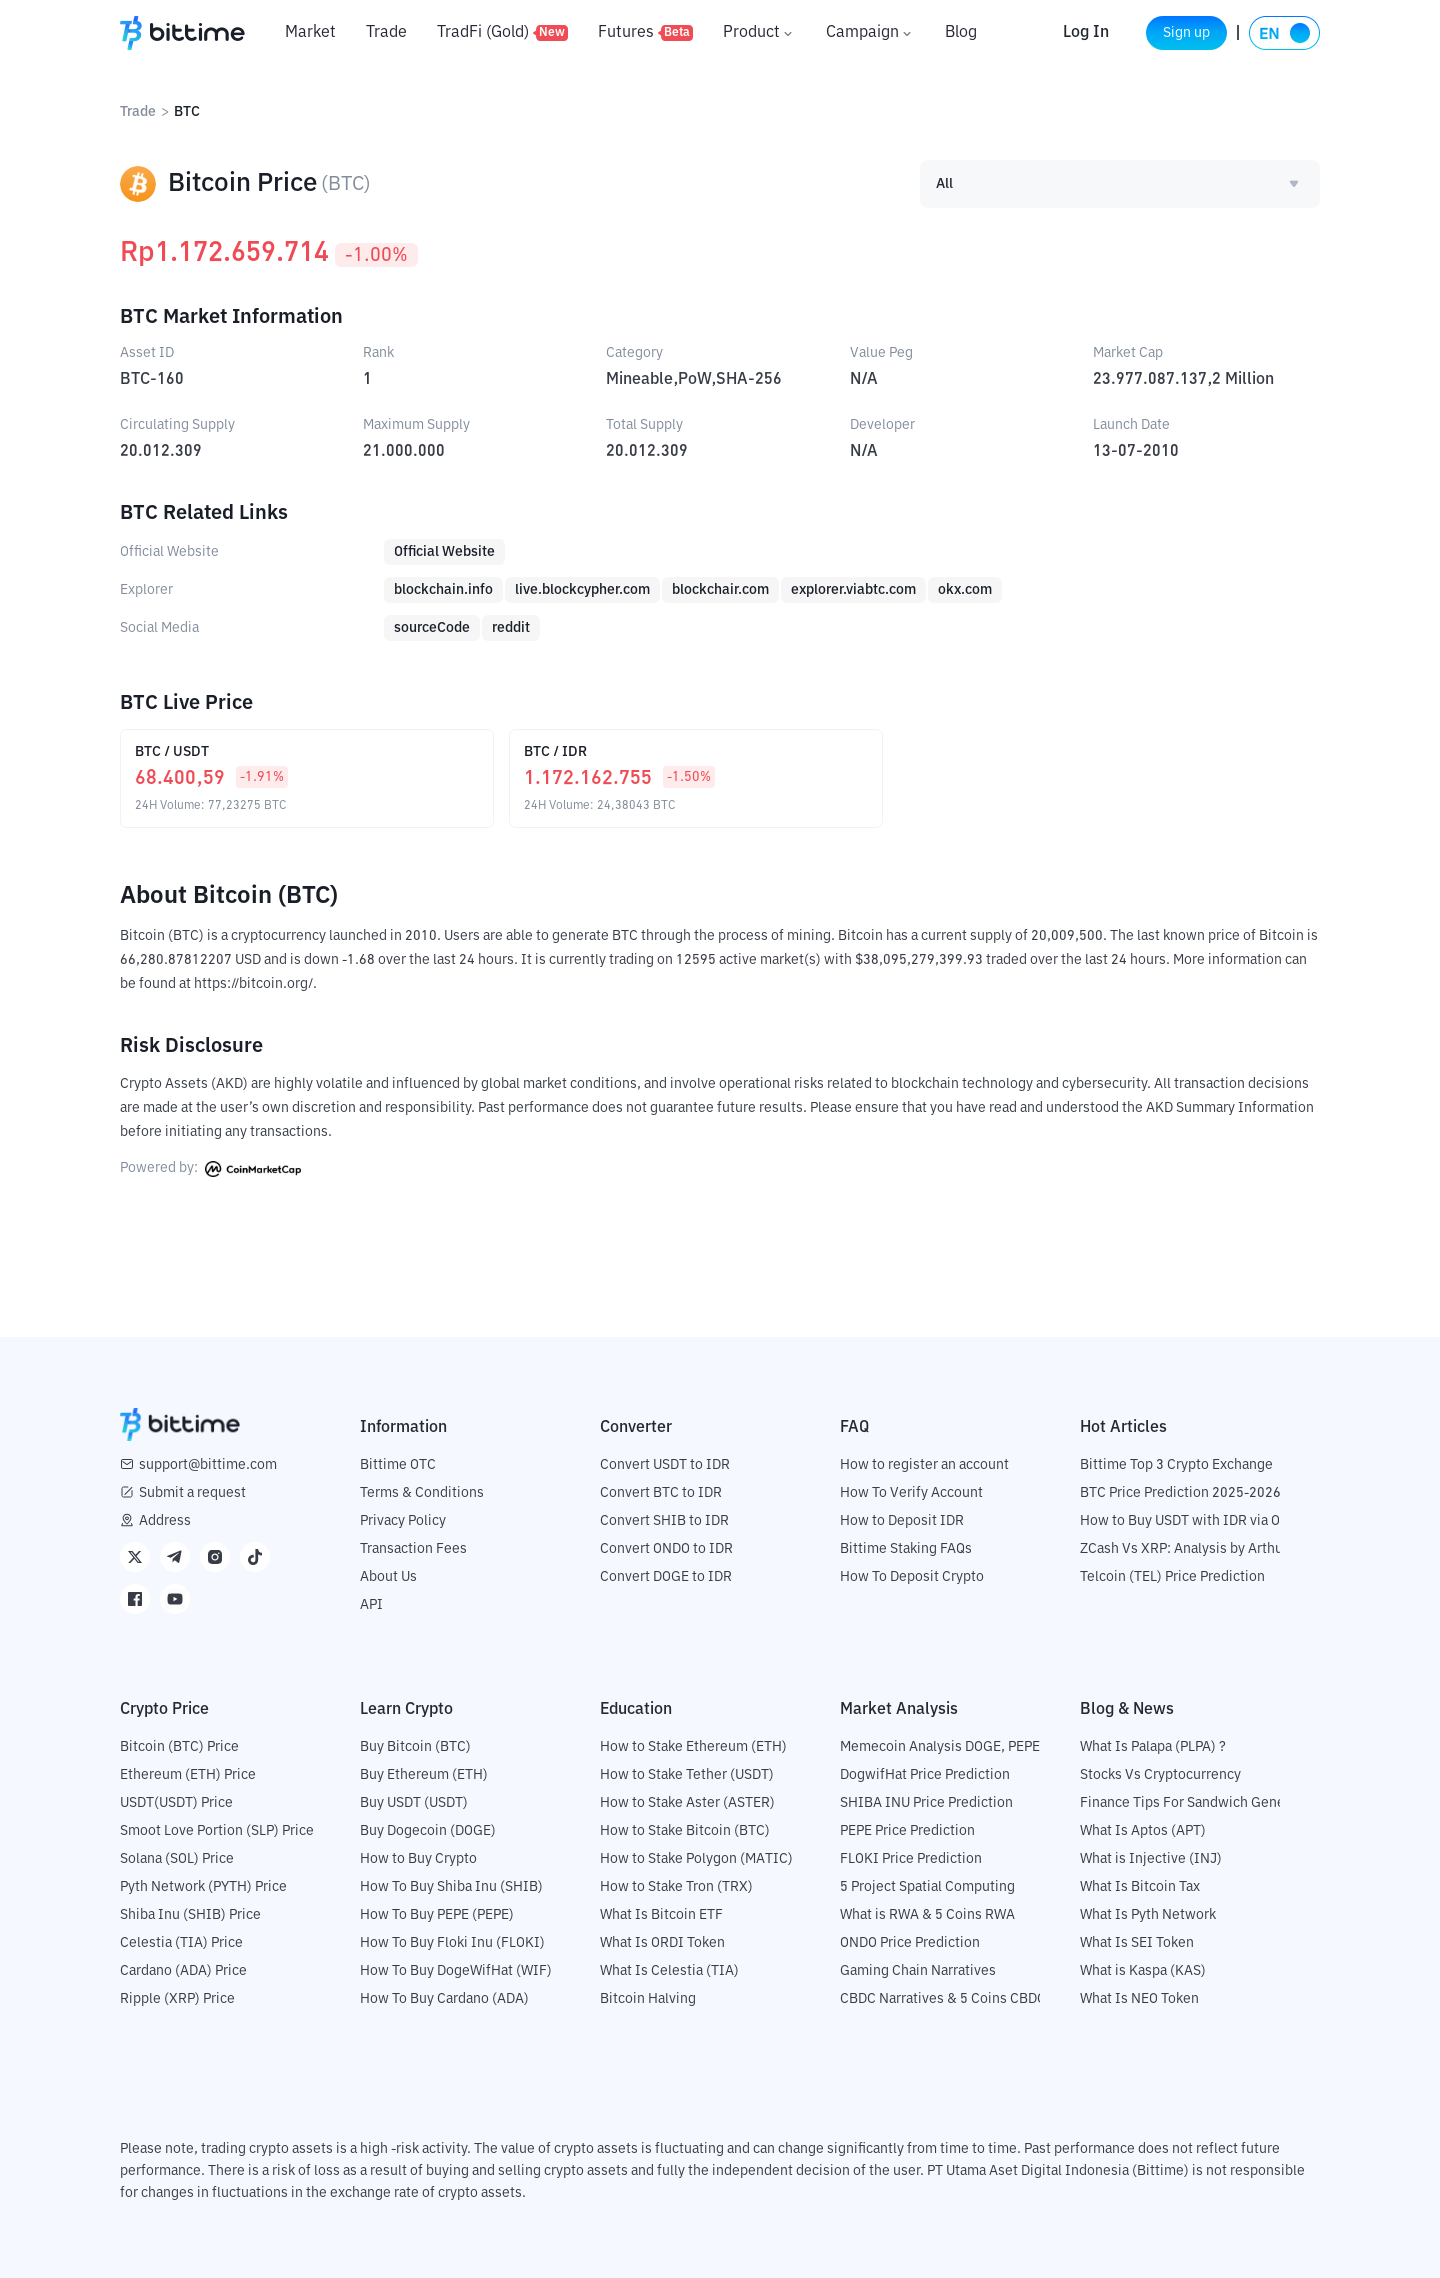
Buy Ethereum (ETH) (424, 1774)
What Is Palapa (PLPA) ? (1153, 1746)
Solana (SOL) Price (177, 1858)
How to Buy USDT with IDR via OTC (1188, 1520)
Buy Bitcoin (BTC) (415, 1746)
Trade (386, 33)
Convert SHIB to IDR (664, 1520)
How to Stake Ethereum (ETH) (693, 1746)
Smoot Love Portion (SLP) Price (217, 1830)
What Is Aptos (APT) (1143, 1830)
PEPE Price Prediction (907, 1830)
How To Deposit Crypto (912, 1576)
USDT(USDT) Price (176, 1802)
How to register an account (924, 1464)
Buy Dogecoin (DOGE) (428, 1830)
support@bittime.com (208, 1464)
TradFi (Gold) (502, 33)
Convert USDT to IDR (665, 1464)
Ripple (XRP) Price (177, 1998)
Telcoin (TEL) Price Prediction (1172, 1576)
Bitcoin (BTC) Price (179, 1746)
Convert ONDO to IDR (666, 1548)
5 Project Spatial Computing (927, 1886)
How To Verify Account (911, 1492)
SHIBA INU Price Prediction (926, 1802)
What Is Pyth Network (1148, 1914)
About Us (388, 1576)
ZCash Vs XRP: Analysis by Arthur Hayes (1205, 1548)
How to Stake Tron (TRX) (676, 1886)
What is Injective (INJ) (1151, 1858)
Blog (961, 33)
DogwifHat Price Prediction (925, 1774)
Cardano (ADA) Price (183, 1970)
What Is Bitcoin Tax (1140, 1886)
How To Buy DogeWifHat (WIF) (456, 1970)
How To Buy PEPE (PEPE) (437, 1914)
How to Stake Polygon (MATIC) (696, 1858)
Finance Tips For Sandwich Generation (1201, 1802)
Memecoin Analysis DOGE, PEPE (940, 1746)
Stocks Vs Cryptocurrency (1160, 1774)
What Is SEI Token (1137, 1942)
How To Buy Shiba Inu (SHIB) (451, 1886)
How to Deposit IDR (902, 1520)
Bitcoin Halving (648, 1998)
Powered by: (210, 1168)
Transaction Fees (413, 1548)
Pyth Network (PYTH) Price (203, 1886)
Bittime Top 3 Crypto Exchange (1176, 1464)
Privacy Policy (403, 1520)
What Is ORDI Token (662, 1942)
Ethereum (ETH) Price (188, 1774)
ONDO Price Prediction (910, 1942)
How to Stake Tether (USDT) (687, 1774)
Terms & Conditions (422, 1492)
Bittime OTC (398, 1464)
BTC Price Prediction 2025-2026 (1180, 1492)
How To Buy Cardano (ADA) (444, 1998)
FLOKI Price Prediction (911, 1858)
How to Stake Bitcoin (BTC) (685, 1830)
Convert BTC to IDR (661, 1492)
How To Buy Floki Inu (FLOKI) (452, 1942)
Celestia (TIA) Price (181, 1942)
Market (310, 33)
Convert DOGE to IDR (666, 1576)
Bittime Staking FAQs (906, 1548)
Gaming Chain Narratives (918, 1970)
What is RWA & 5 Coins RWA (927, 1914)
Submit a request (192, 1492)
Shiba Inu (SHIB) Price (190, 1914)
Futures (645, 33)
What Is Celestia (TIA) (669, 1970)
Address (165, 1520)
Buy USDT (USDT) (414, 1802)
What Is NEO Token (1139, 1998)
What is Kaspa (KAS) (1143, 1970)
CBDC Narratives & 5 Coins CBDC (943, 1998)
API (371, 1604)
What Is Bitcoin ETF (661, 1914)
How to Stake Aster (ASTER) (687, 1802)
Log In (1063, 33)
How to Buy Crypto (418, 1858)
